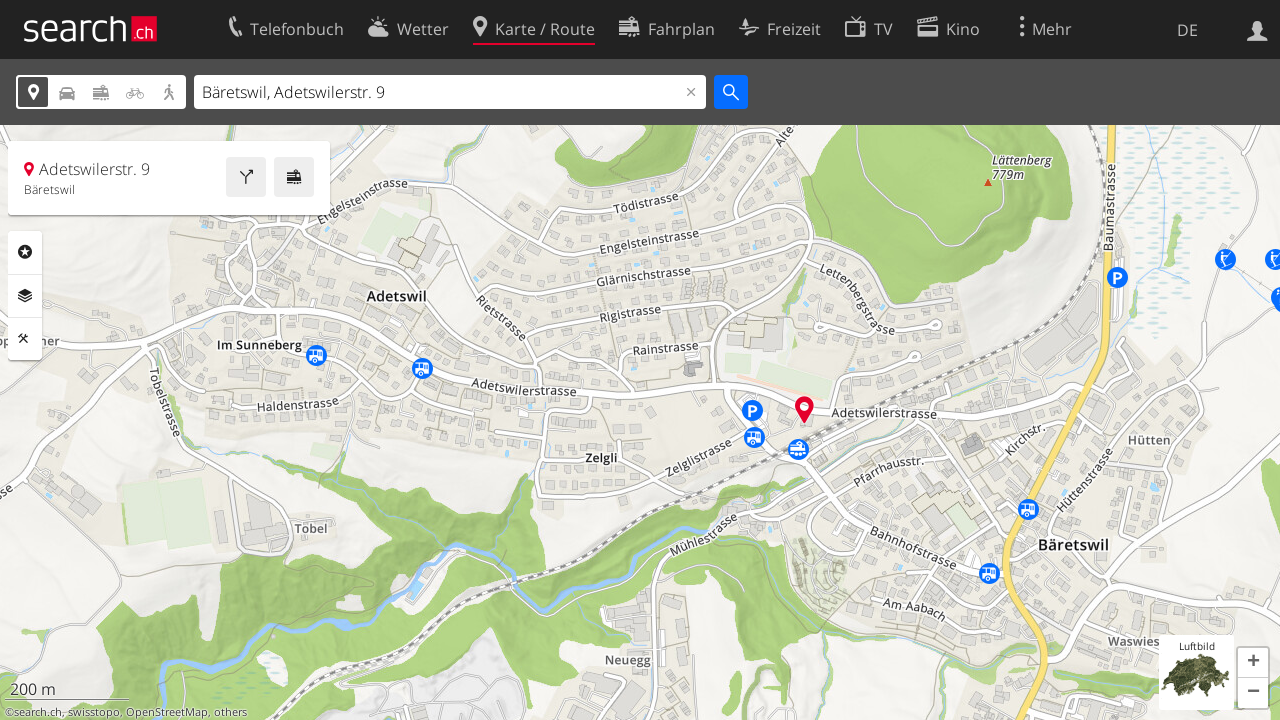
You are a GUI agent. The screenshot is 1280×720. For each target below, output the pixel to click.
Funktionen (25, 339)
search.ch (38, 712)
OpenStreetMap (167, 712)
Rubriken (25, 252)
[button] (1253, 663)
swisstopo (94, 712)
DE (1187, 30)
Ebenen (25, 296)
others (230, 712)
